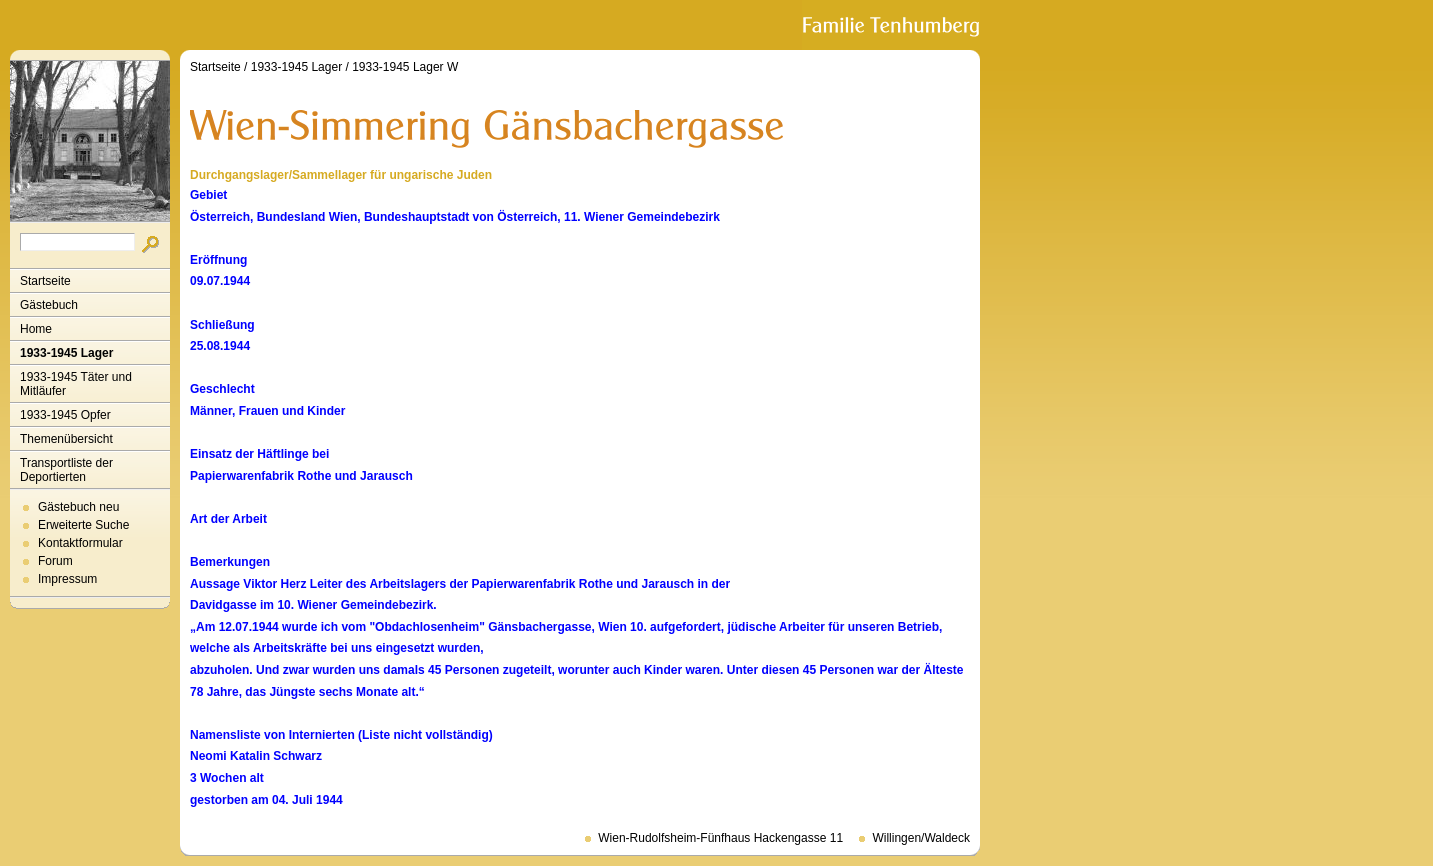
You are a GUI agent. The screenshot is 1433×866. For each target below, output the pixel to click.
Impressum (67, 579)
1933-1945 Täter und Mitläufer (76, 384)
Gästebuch (49, 305)
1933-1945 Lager (66, 353)
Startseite (45, 281)
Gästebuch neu (78, 507)
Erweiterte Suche (83, 525)
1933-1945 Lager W (405, 67)
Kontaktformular (80, 543)
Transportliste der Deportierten (66, 470)
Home (36, 329)
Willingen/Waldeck (921, 838)
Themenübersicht (66, 439)
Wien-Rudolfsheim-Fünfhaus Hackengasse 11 (720, 838)
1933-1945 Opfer (65, 415)
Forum (55, 561)
